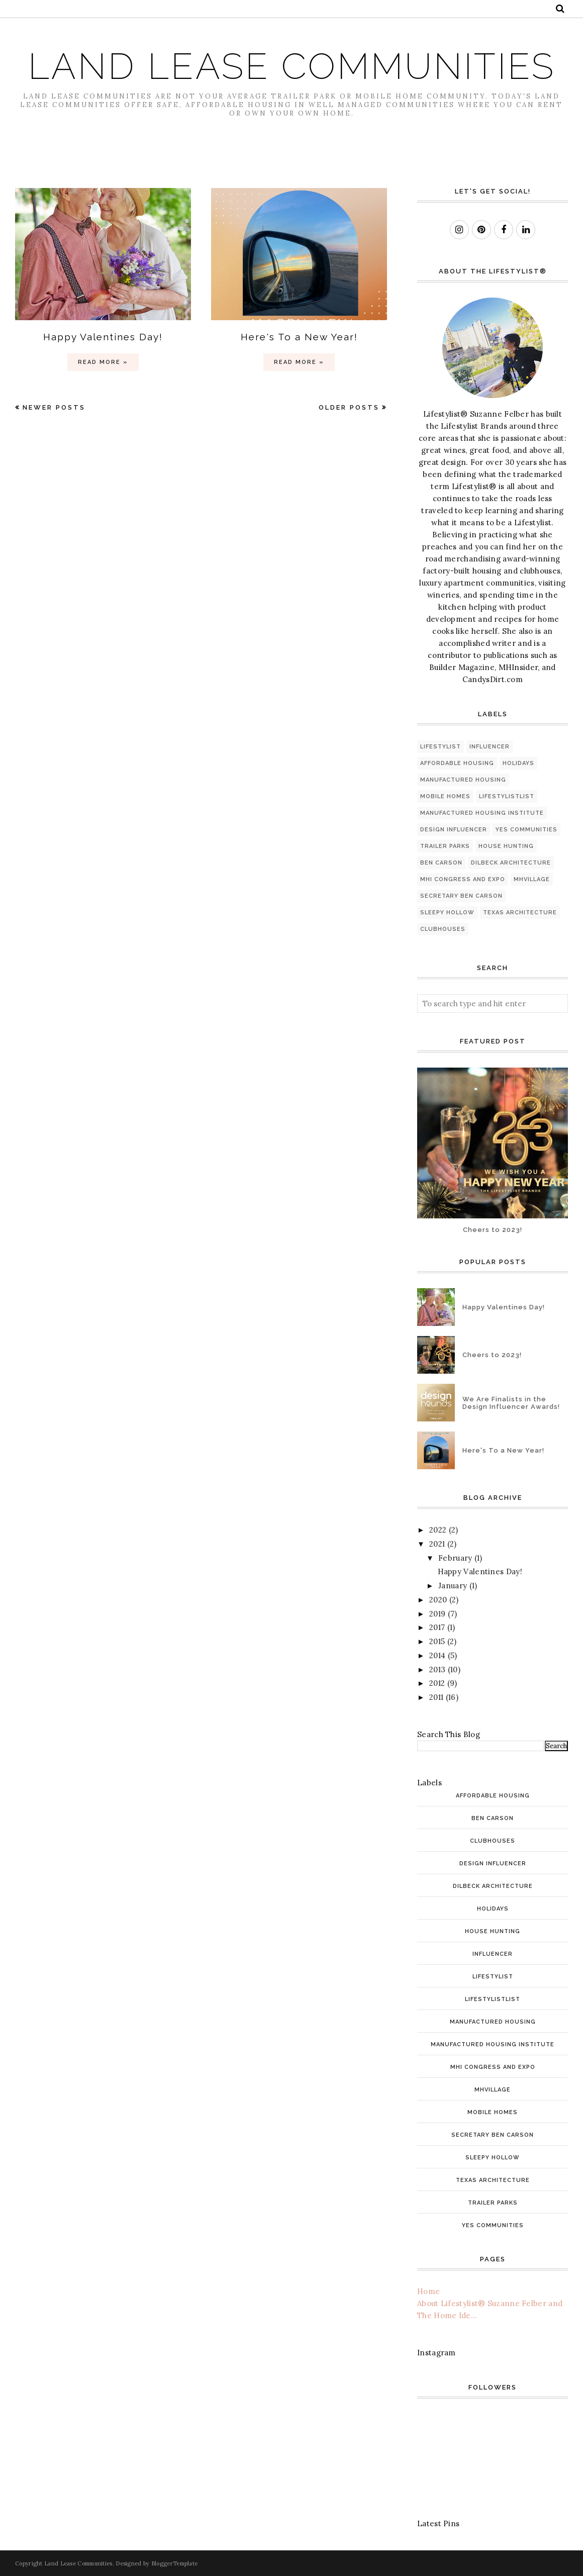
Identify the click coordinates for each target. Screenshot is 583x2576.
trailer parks (445, 846)
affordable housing (457, 763)
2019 (437, 1613)
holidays (518, 763)
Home (428, 2291)
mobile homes (445, 796)
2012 (437, 1683)
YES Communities (526, 829)
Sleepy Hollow (447, 912)
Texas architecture (520, 912)
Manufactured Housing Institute (482, 813)
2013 (437, 1669)
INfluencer (489, 746)
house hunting (506, 846)
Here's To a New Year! (299, 336)
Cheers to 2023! (492, 1229)
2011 (436, 1697)
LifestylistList (506, 796)
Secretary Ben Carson (461, 896)
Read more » (103, 362)
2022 (437, 1530)
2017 (437, 1627)
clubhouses (442, 929)
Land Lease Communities (291, 66)
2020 (438, 1599)
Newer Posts (54, 407)
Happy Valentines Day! (103, 336)
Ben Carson (441, 863)
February (455, 1558)
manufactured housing (463, 780)
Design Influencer (453, 829)
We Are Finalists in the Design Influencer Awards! (511, 1402)
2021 (437, 1544)
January (452, 1585)
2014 (437, 1655)
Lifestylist (440, 746)
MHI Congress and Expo (462, 879)
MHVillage (532, 879)
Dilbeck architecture (511, 863)
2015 (437, 1641)
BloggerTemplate (174, 2563)
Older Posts (349, 407)
